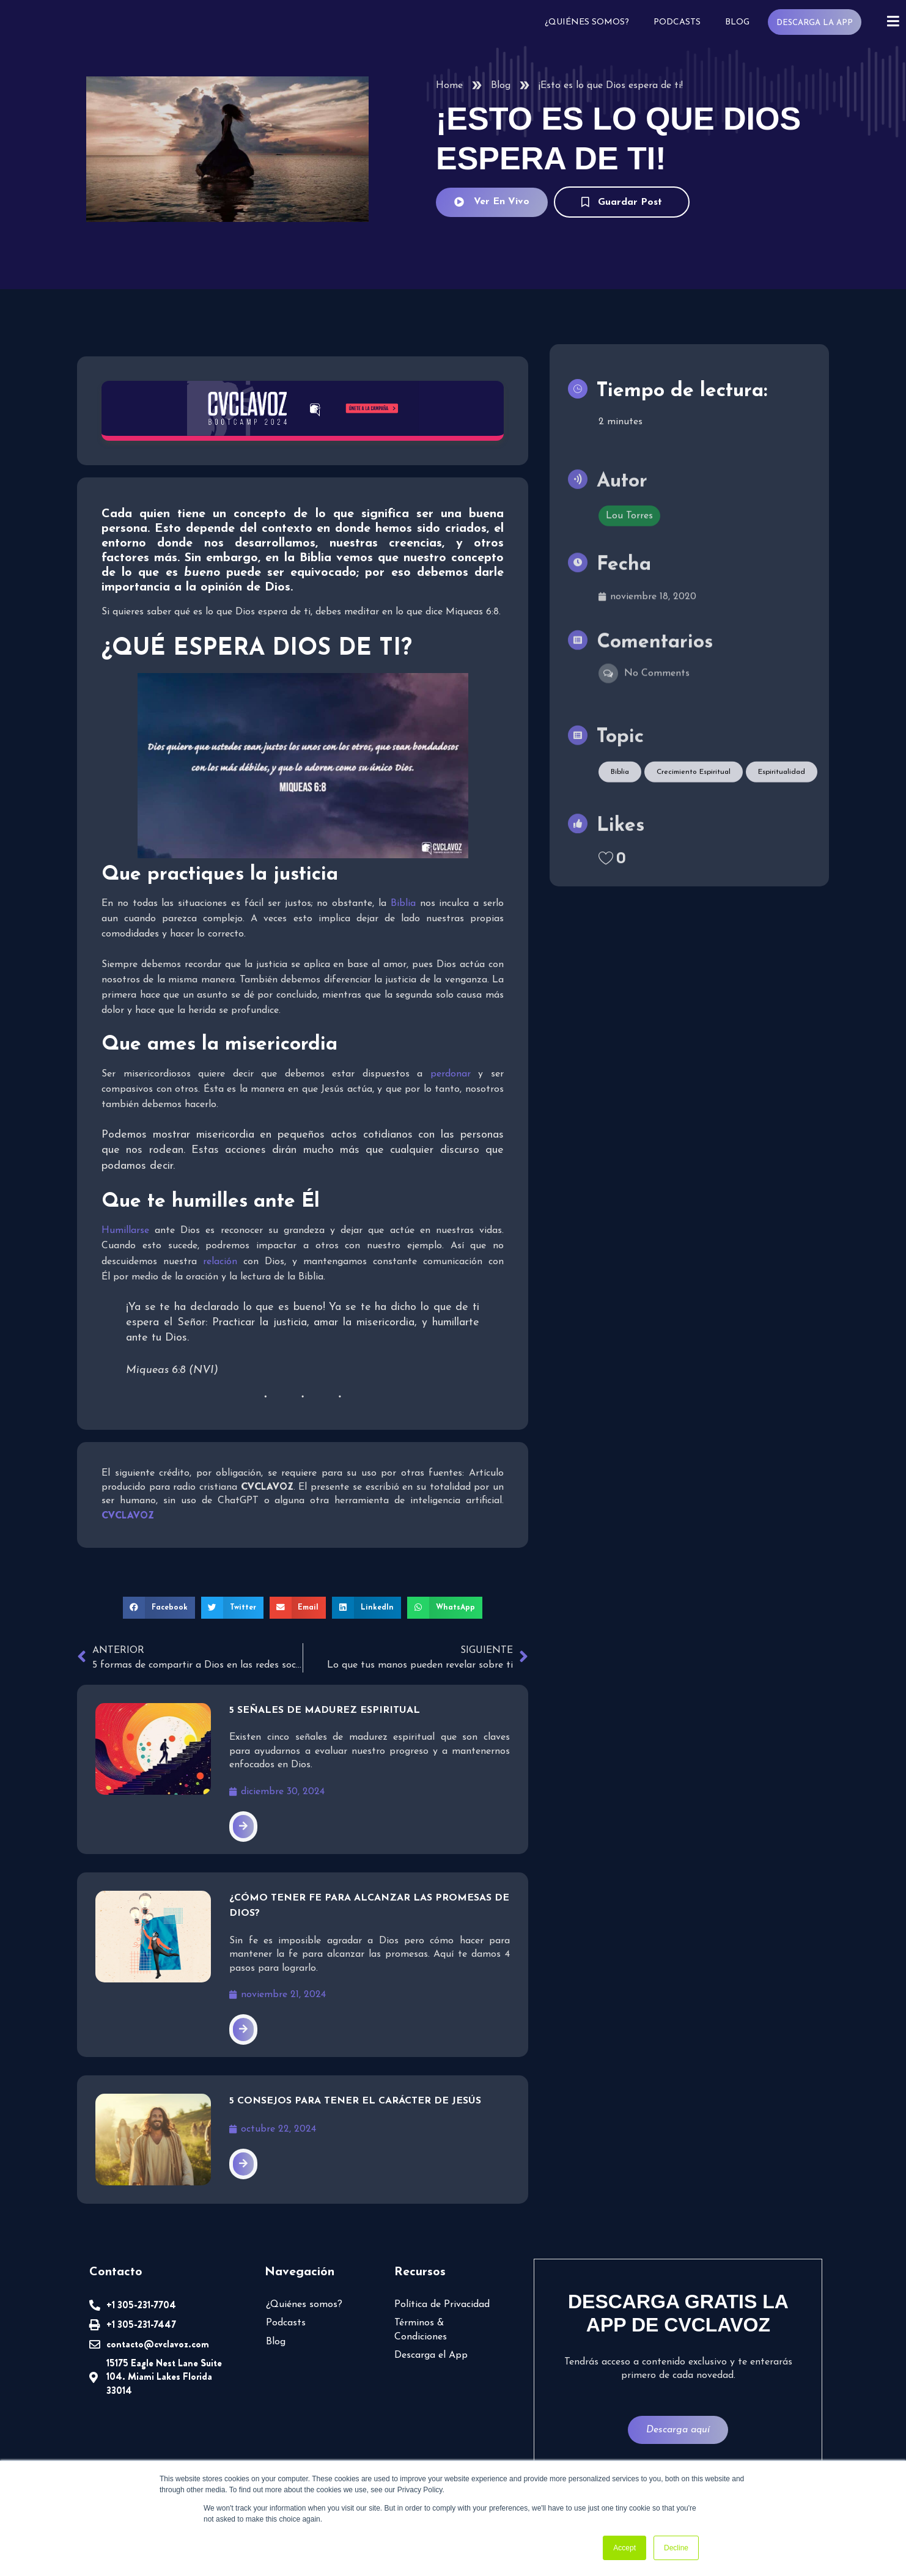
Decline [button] (676, 2548)
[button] (159, 1608)
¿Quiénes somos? (585, 22)
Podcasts (675, 22)
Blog (736, 22)
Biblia (403, 903)
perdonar (450, 1074)
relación (220, 1262)
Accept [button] (624, 2548)
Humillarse (125, 1230)
